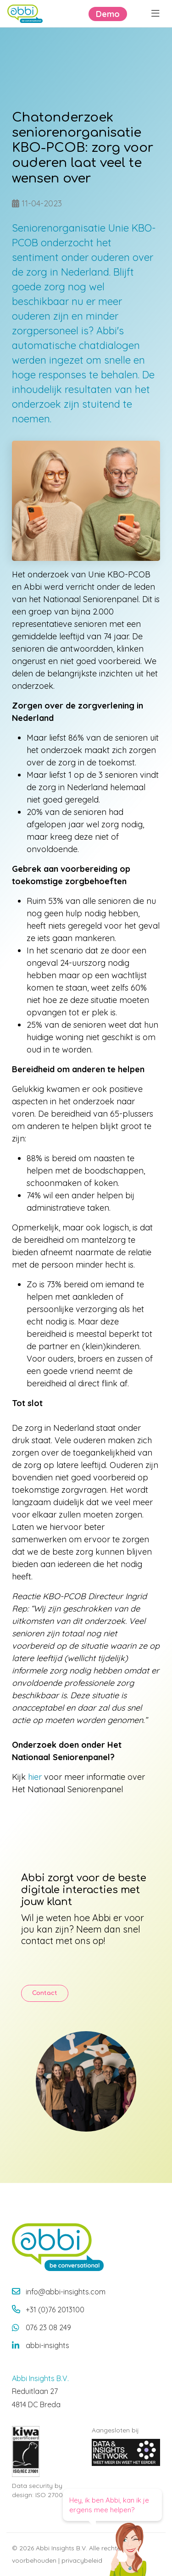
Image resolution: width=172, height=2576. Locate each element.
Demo (108, 14)
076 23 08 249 (48, 2327)
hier (35, 1777)
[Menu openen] (155, 13)
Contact (44, 1993)
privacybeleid (81, 2560)
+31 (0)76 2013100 (55, 2309)
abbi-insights (47, 2345)
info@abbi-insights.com (65, 2291)
